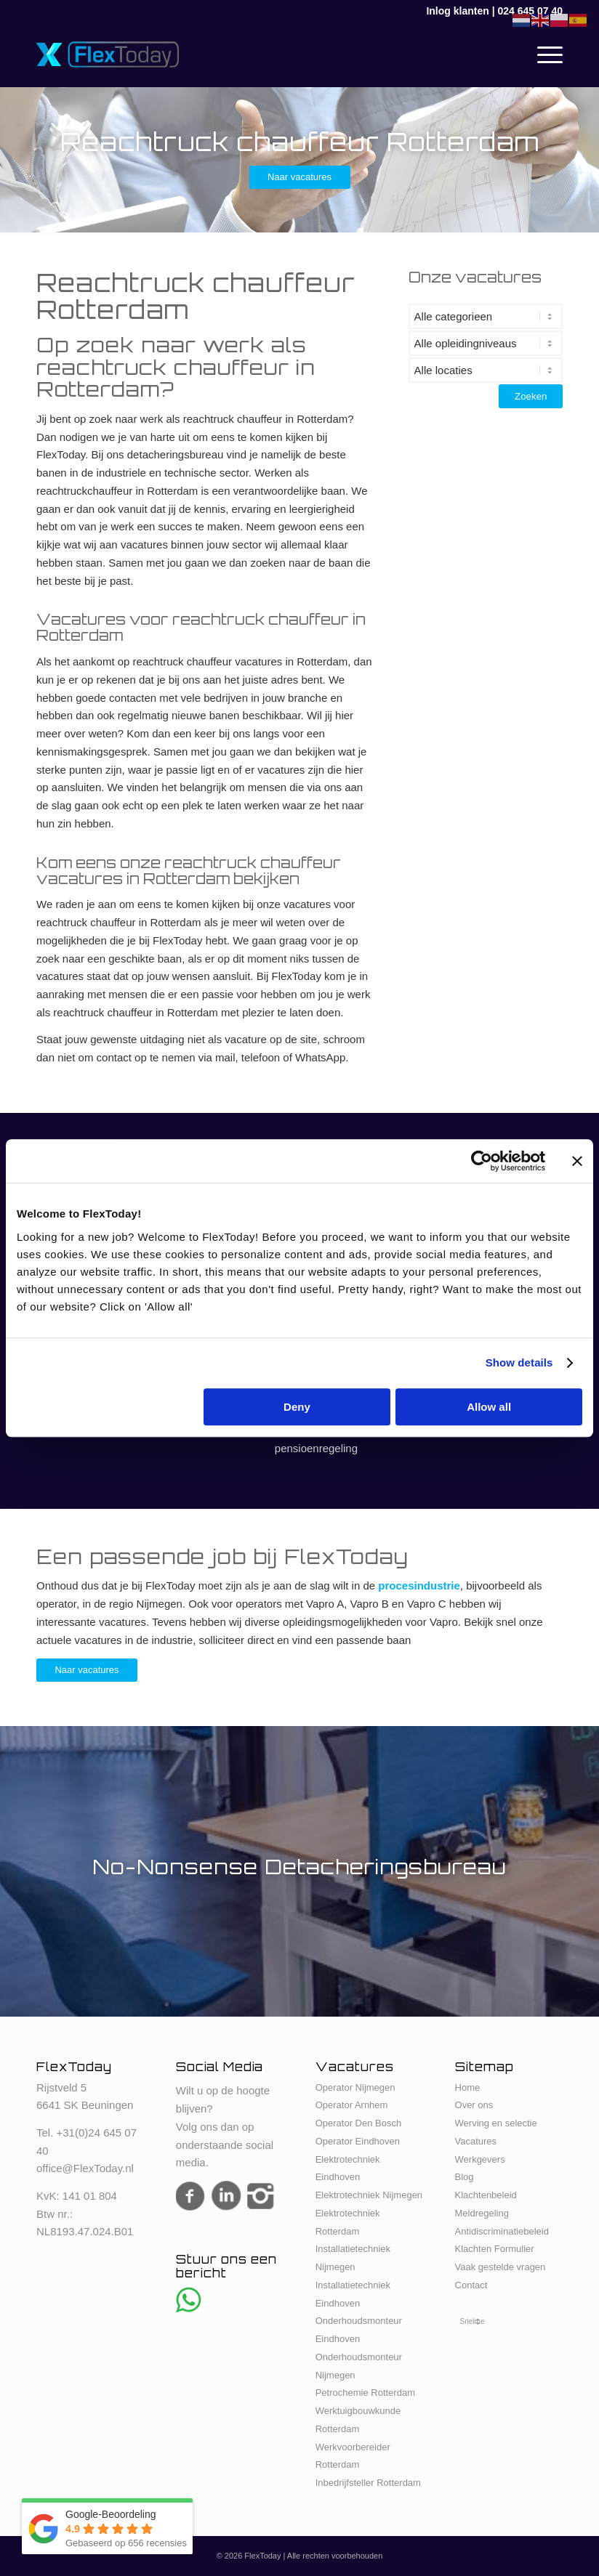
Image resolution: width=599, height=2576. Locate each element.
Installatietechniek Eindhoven (352, 2294)
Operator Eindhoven (357, 2141)
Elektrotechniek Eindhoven (347, 2168)
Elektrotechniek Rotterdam (347, 2222)
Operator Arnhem (351, 2104)
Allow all (489, 1407)
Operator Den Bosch (358, 2123)
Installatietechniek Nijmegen (352, 2257)
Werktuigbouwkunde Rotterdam (358, 2419)
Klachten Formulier (494, 2248)
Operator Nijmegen (355, 2087)
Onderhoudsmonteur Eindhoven (358, 2329)
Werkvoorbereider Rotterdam (352, 2456)
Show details (519, 1362)
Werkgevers (480, 2159)
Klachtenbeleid (486, 2195)
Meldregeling (482, 2213)
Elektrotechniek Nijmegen (368, 2195)
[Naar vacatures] (299, 177)
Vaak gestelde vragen (500, 2266)
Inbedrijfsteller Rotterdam (368, 2482)
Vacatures (476, 2141)
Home (468, 2087)
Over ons (474, 2104)
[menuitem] (543, 54)
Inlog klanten (457, 11)
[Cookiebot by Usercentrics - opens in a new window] (481, 1161)
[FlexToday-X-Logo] (107, 54)
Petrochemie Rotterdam (365, 2392)
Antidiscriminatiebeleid (502, 2231)
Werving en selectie (496, 2123)
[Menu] (543, 54)
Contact (471, 2285)
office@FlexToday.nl (85, 2168)
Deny (297, 1407)
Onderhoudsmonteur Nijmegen (358, 2366)
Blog (464, 2176)
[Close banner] (577, 1161)
